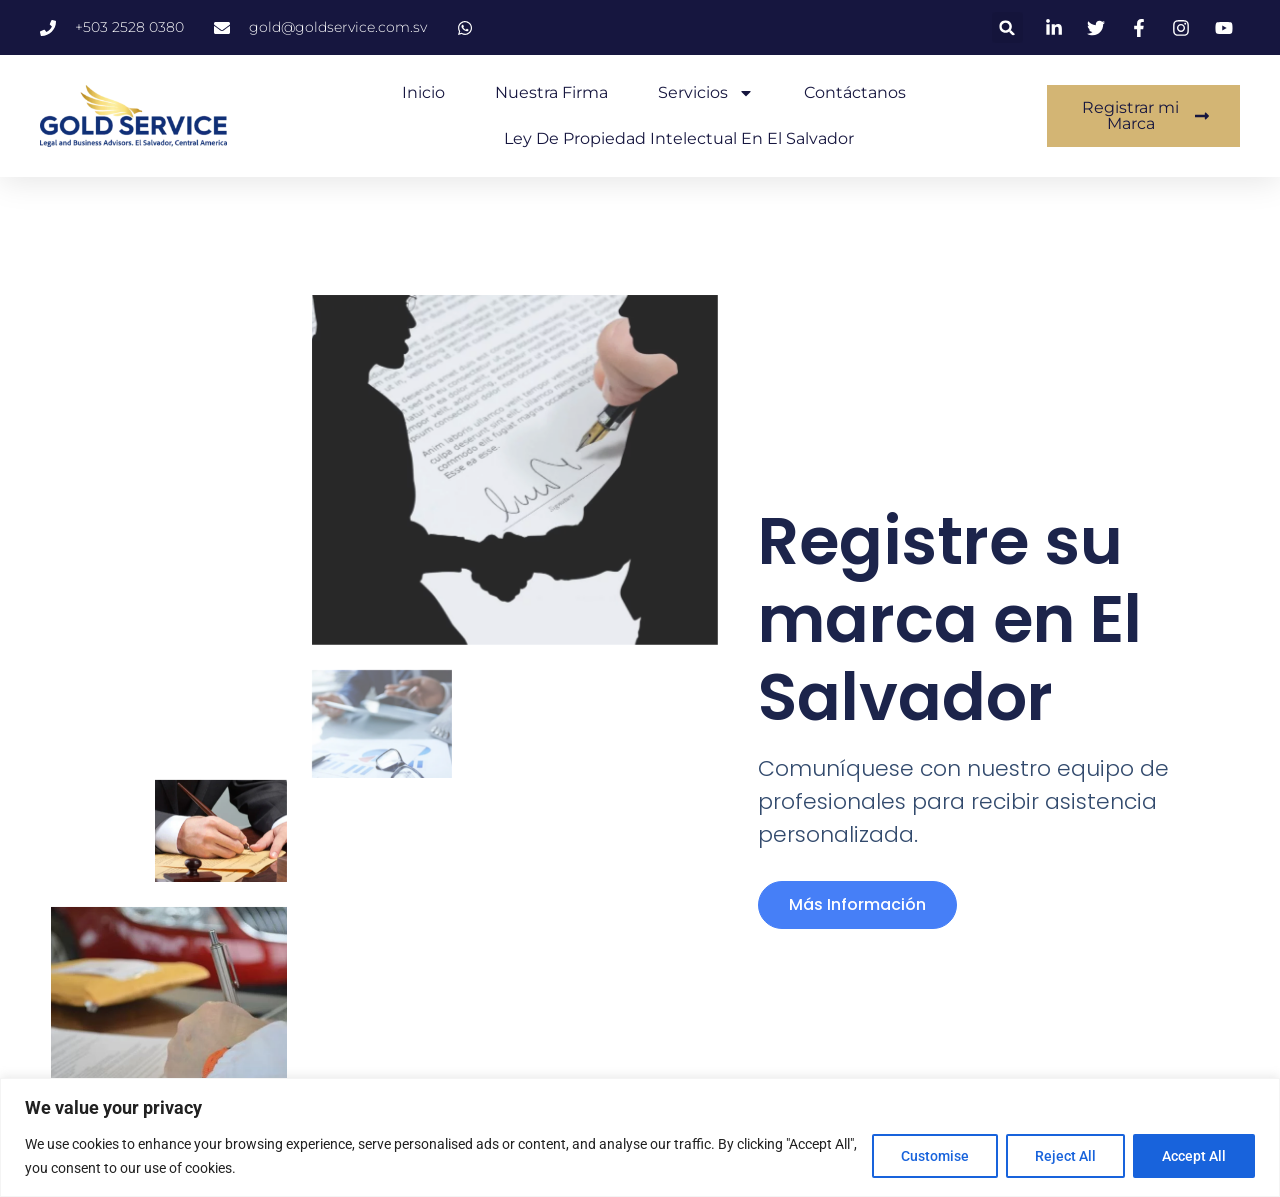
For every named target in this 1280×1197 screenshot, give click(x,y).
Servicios (706, 93)
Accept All (1194, 1156)
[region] (640, 1137)
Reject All (1065, 1156)
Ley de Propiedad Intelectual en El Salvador (679, 138)
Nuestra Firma (551, 92)
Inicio (423, 92)
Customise (935, 1156)
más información (857, 904)
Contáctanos (855, 92)
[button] (1007, 27)
